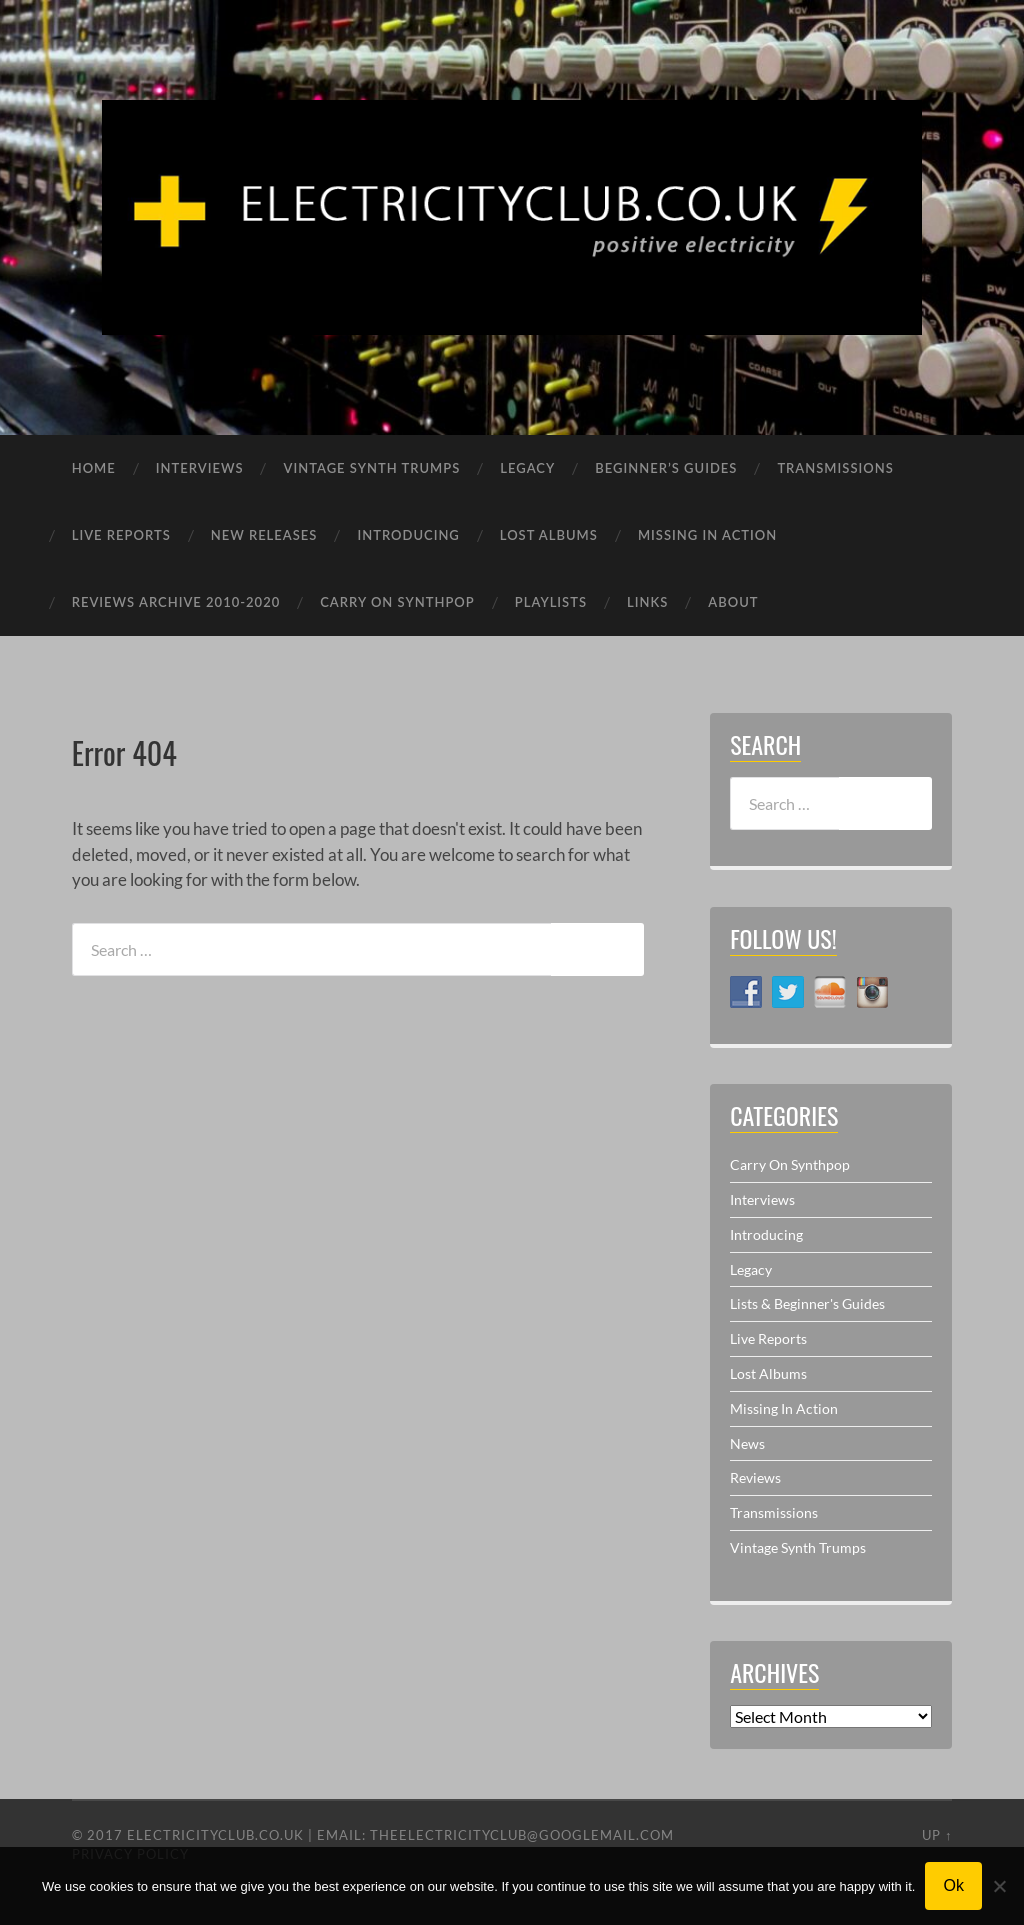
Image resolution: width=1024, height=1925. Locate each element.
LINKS (647, 602)
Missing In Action (784, 1408)
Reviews (755, 1477)
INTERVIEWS (200, 468)
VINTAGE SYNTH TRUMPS (371, 468)
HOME (94, 468)
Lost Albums (768, 1373)
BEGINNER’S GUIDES (666, 468)
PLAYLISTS (551, 602)
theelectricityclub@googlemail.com (522, 1835)
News (747, 1443)
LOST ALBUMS (549, 535)
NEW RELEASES (264, 535)
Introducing (766, 1234)
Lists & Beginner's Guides (807, 1303)
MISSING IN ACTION (707, 535)
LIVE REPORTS (121, 535)
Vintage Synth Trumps (798, 1547)
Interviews (762, 1199)
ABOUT (733, 602)
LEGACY (527, 468)
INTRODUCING (408, 535)
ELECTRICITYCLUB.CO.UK (215, 1835)
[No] (999, 1886)
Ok (953, 1885)
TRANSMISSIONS (835, 468)
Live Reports (768, 1338)
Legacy (751, 1269)
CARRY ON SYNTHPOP (397, 602)
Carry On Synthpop (790, 1164)
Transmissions (774, 1512)
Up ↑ (937, 1835)
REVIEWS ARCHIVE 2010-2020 (176, 602)
